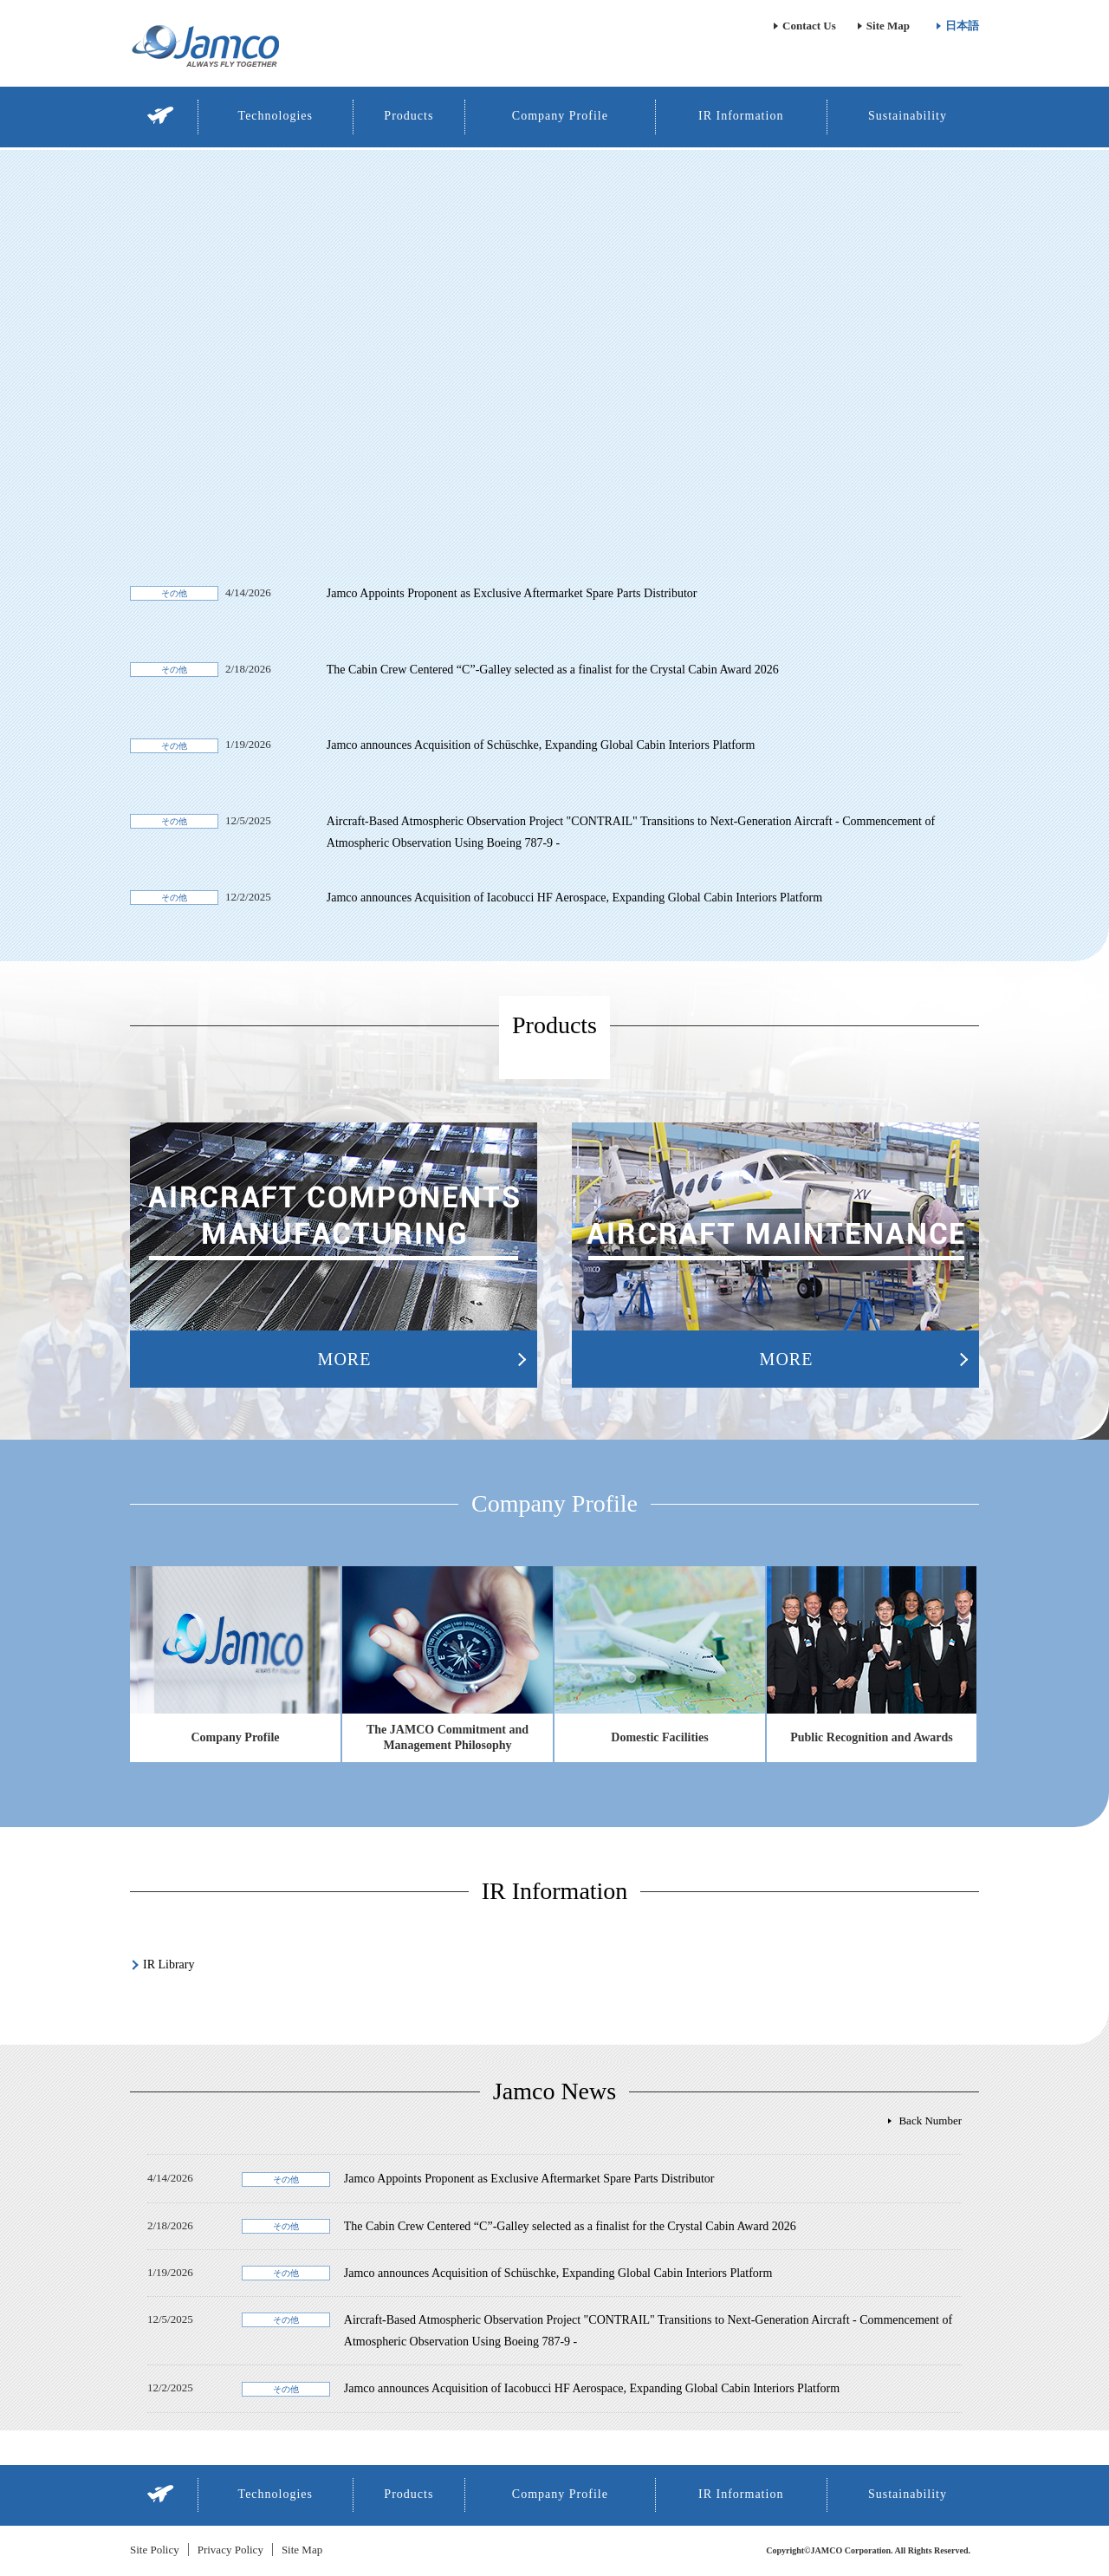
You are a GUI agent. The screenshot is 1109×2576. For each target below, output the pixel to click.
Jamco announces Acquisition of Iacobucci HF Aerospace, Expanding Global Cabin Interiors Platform (574, 897)
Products (408, 115)
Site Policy (154, 2549)
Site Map (888, 25)
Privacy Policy (230, 2549)
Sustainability (907, 115)
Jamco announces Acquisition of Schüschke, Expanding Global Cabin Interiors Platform (541, 744)
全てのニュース (923, 2120)
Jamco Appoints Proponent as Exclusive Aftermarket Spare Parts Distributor (512, 593)
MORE (345, 1359)
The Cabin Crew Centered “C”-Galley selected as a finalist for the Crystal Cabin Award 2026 (553, 669)
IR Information (740, 115)
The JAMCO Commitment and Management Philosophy (447, 1737)
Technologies (275, 115)
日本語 (962, 25)
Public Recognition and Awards (871, 1737)
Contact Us (809, 25)
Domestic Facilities (659, 1737)
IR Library (168, 1964)
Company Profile (560, 115)
